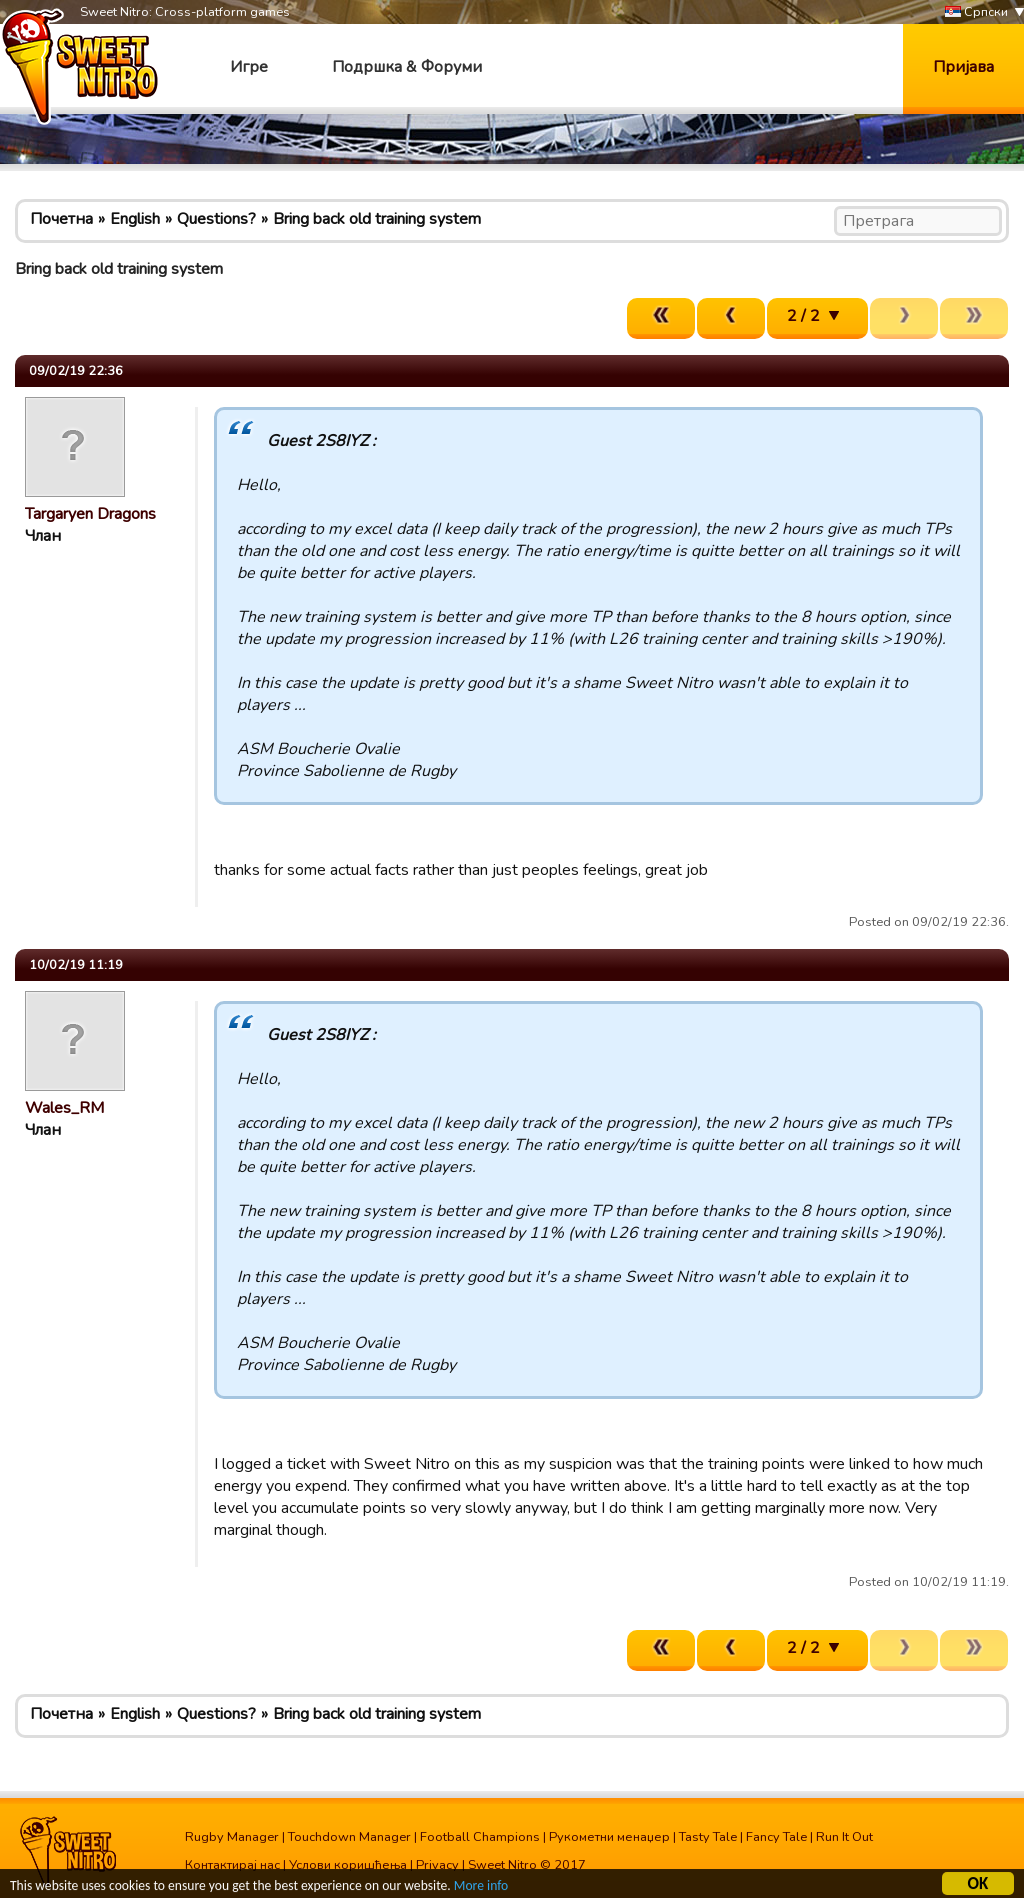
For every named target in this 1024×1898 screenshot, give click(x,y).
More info (481, 1887)
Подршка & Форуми (407, 67)
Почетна (61, 219)
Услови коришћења (348, 1865)
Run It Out (844, 1837)
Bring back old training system (377, 219)
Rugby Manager (232, 1837)
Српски (976, 12)
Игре (249, 67)
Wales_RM (64, 1108)
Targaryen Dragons (90, 514)
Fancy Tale (776, 1837)
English (135, 219)
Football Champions (480, 1837)
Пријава (963, 67)
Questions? (216, 219)
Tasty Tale (708, 1837)
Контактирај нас (232, 1865)
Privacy (437, 1865)
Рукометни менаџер (609, 1837)
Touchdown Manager (349, 1837)
